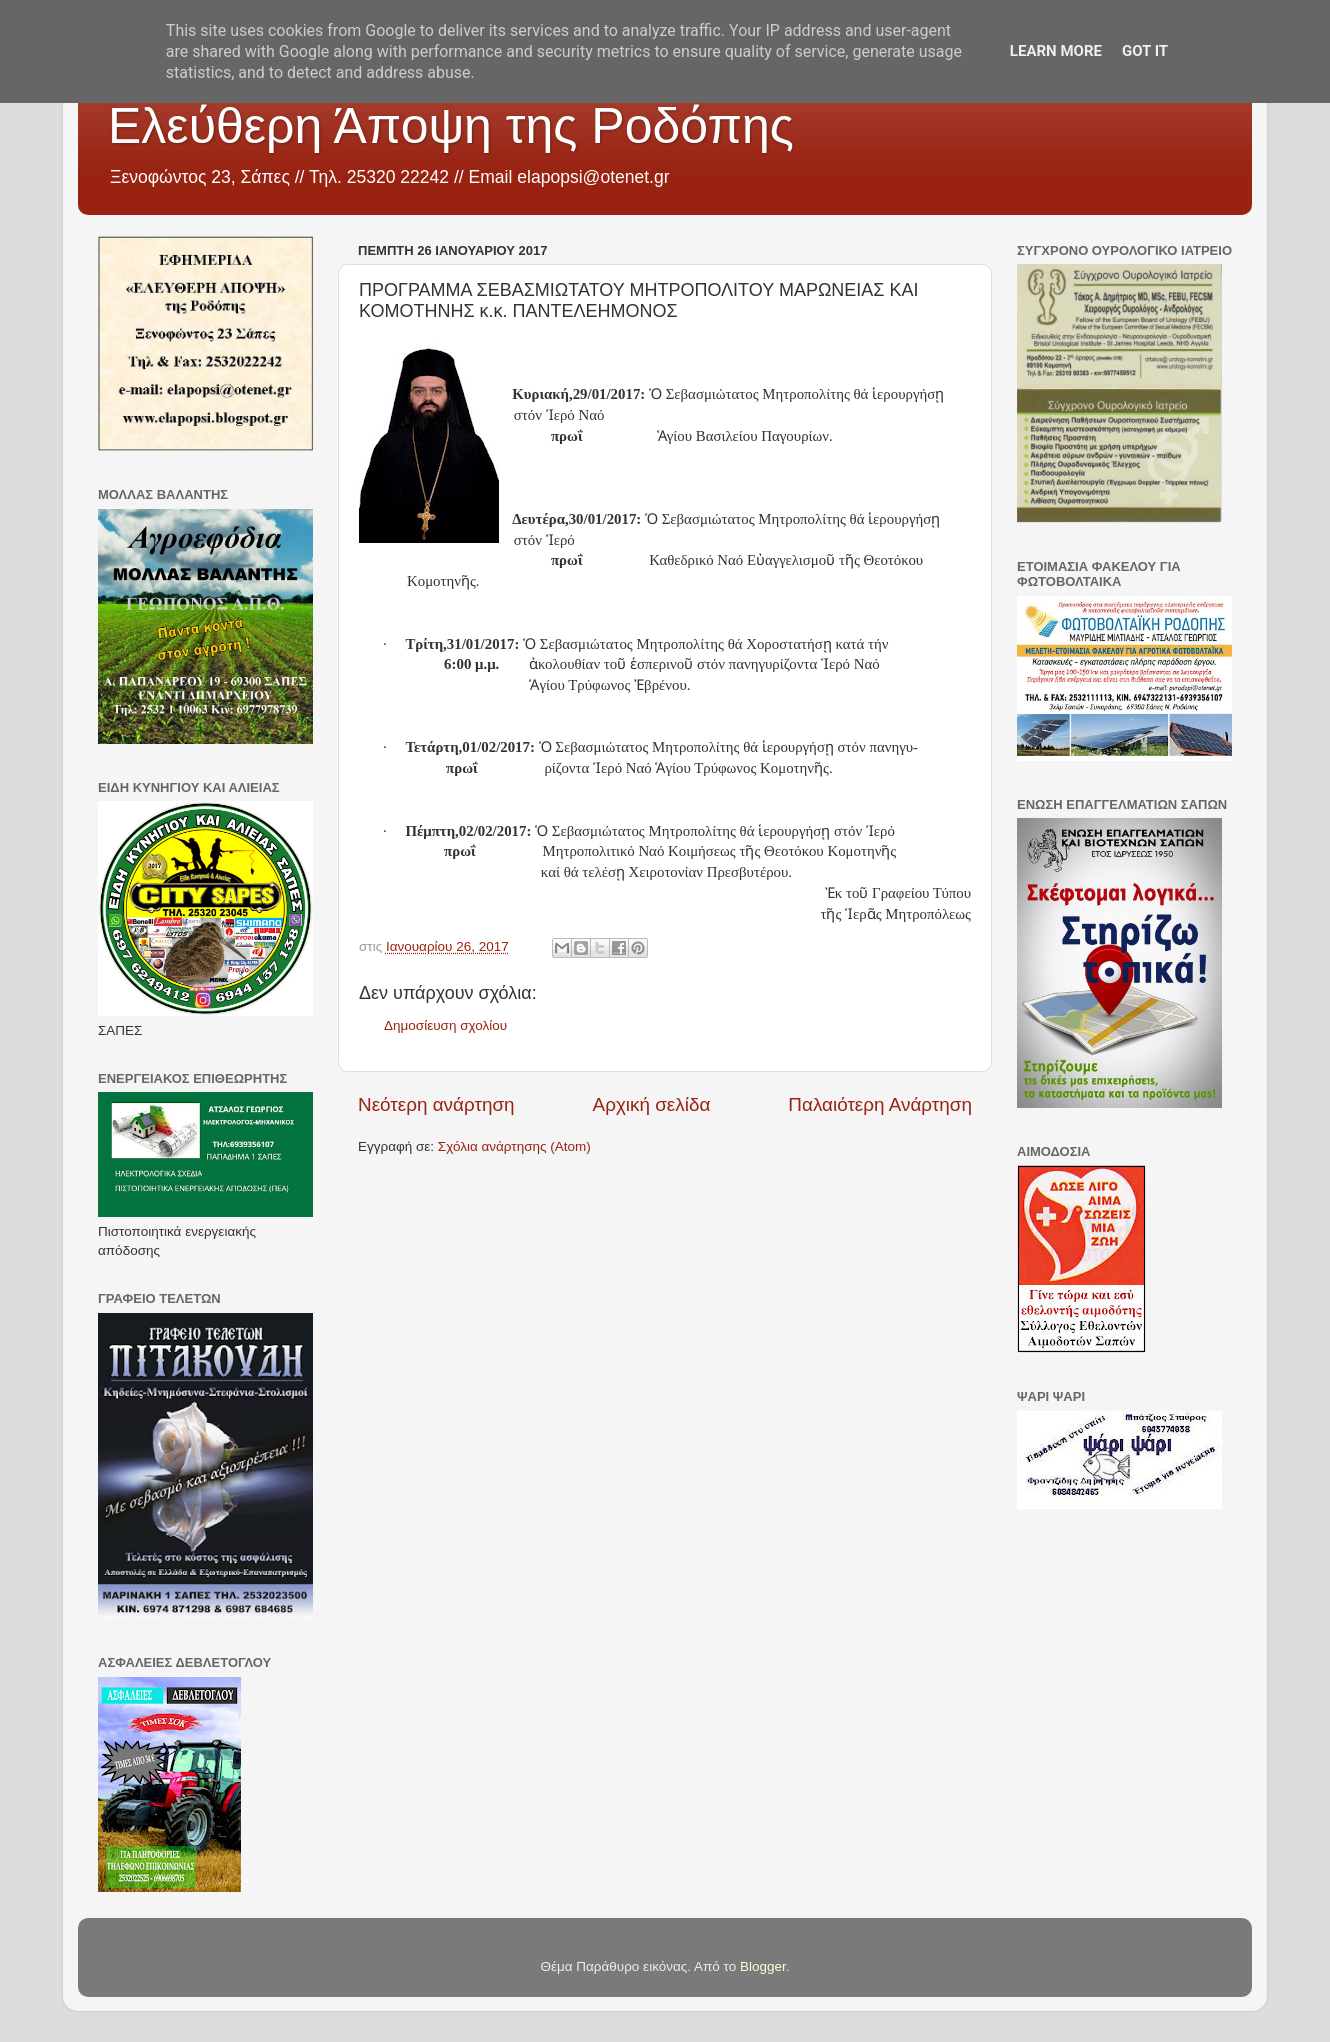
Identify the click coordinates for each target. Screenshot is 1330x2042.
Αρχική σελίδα (652, 1104)
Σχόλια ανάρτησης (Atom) (514, 1146)
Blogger (763, 1966)
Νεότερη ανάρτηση (436, 1104)
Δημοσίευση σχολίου (445, 1025)
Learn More (1056, 51)
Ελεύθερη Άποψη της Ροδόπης (451, 126)
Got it (1145, 51)
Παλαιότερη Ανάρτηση (880, 1104)
